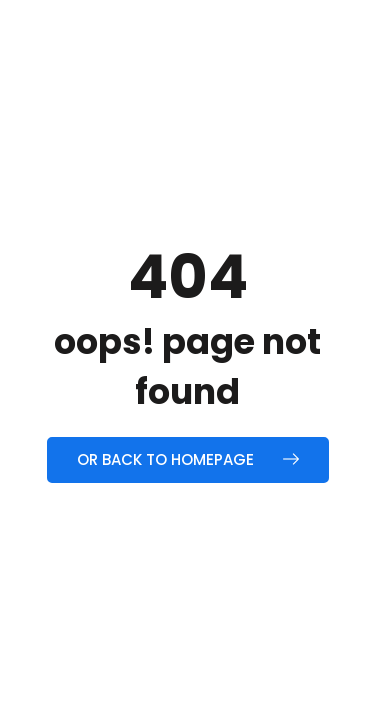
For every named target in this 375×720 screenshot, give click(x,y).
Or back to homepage (188, 459)
